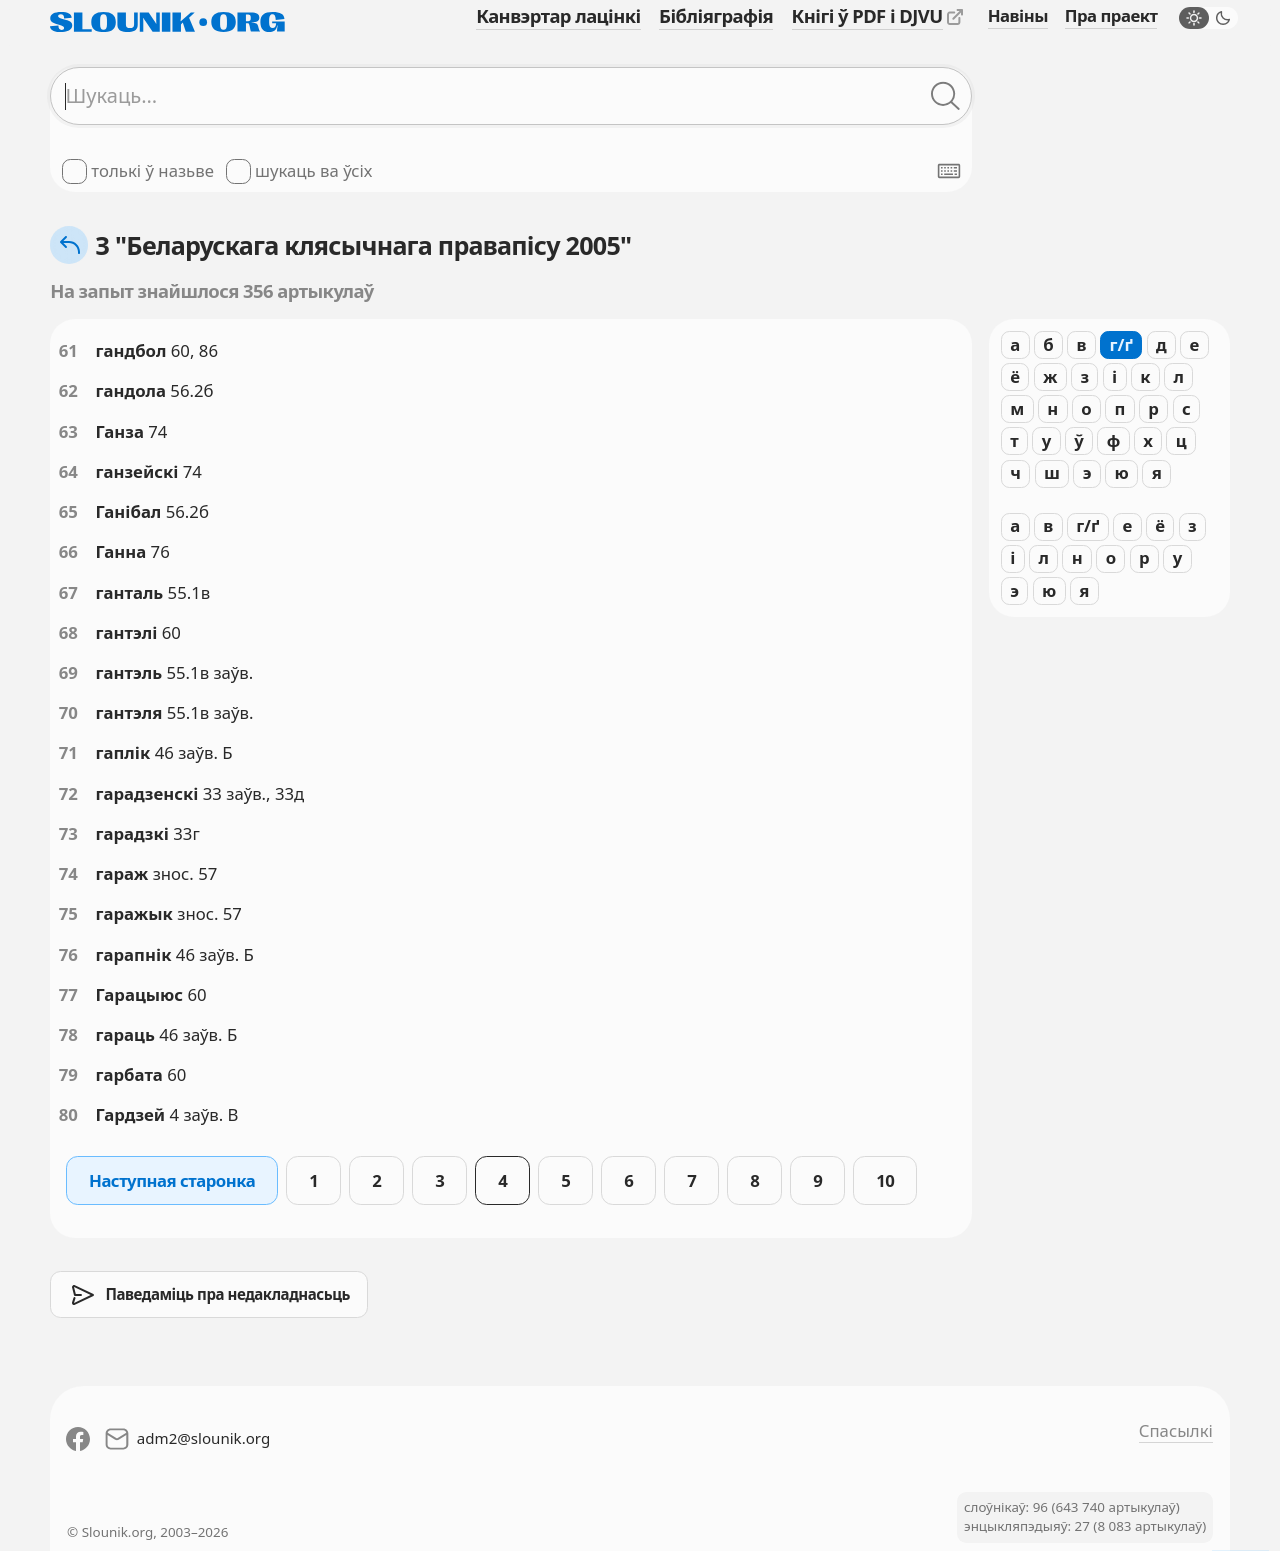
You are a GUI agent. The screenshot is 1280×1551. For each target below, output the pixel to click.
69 (68, 672)
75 (68, 913)
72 (68, 793)
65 (68, 511)
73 (68, 833)
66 (68, 551)
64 (68, 471)
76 (68, 954)
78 (68, 1034)
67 (68, 592)
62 (68, 390)
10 (885, 1180)
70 (68, 712)
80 (68, 1114)
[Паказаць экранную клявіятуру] (949, 171)
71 (68, 752)
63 (68, 431)
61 (68, 350)
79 (68, 1074)
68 (68, 632)
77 (68, 994)
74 (68, 873)
